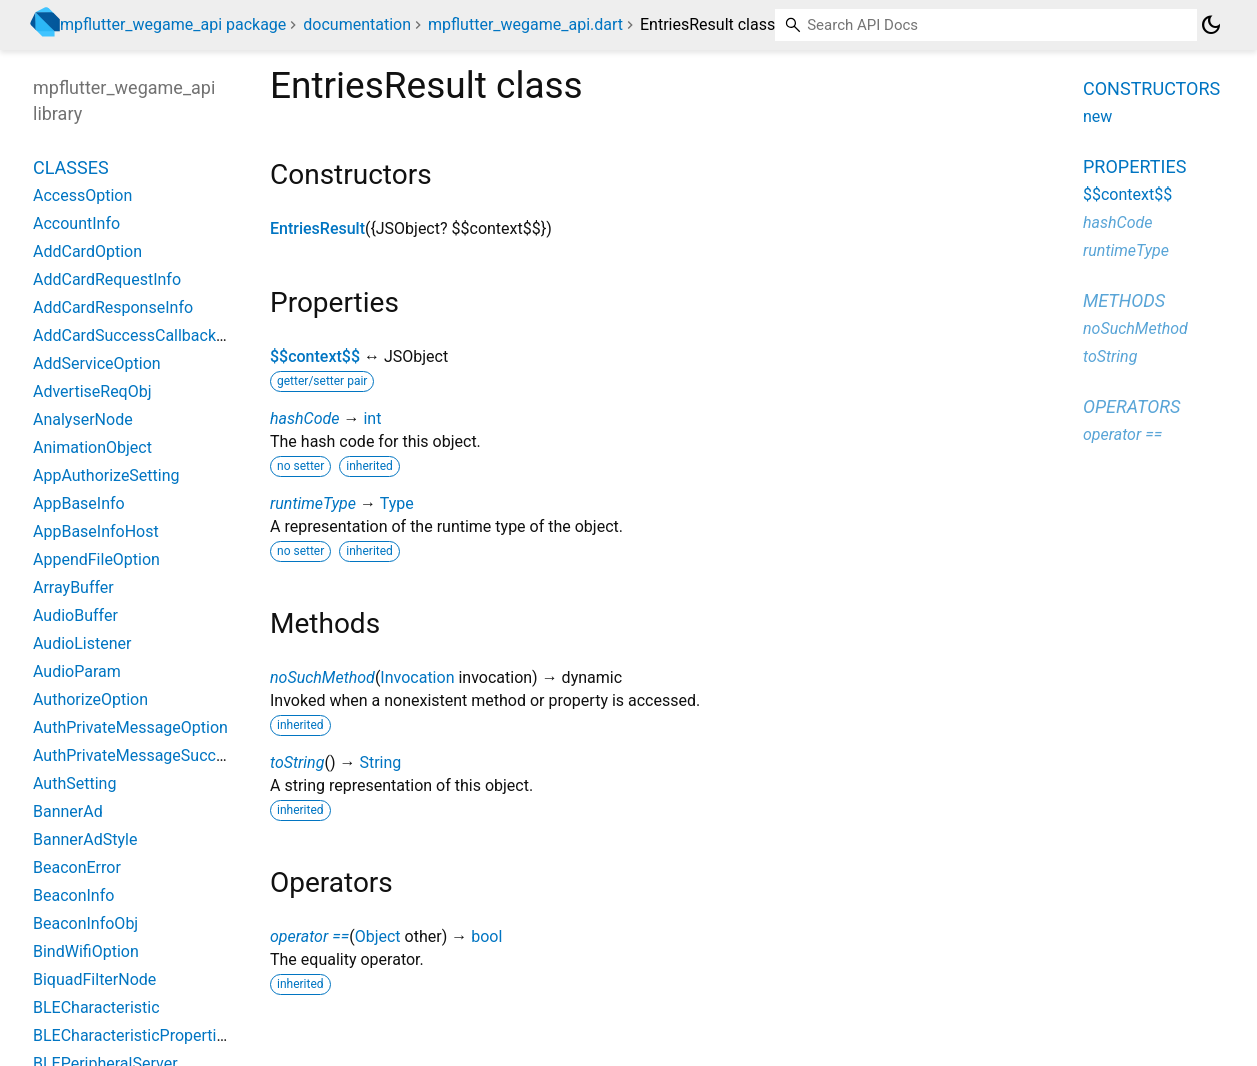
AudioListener (82, 643)
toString (297, 762)
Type (397, 503)
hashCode (304, 418)
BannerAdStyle (85, 839)
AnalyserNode (83, 419)
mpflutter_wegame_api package (173, 24)
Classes (71, 167)
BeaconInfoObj (85, 923)
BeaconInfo (73, 895)
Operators (1131, 406)
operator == (309, 936)
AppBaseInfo (79, 503)
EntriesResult (317, 228)
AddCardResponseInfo (113, 307)
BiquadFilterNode (94, 979)
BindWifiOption (86, 951)
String (380, 762)
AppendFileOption (96, 559)
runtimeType (313, 503)
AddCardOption (87, 251)
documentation (357, 24)
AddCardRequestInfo (107, 279)
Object (378, 936)
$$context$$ (315, 356)
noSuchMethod (322, 677)
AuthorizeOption (90, 699)
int (372, 418)
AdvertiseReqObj (92, 391)
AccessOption (82, 195)
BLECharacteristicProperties (133, 1035)
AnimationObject (92, 447)
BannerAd (68, 811)
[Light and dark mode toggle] (1211, 25)
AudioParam (77, 671)
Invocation (417, 677)
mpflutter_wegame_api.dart (525, 24)
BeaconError (77, 867)
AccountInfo (76, 223)
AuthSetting (74, 783)
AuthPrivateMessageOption (130, 727)
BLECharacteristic (96, 1007)
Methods (1124, 300)
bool (486, 936)
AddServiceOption (97, 363)
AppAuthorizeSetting (106, 475)
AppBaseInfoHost (96, 531)
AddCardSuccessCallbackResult (147, 335)
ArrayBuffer (73, 587)
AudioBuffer (75, 615)
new (1097, 116)
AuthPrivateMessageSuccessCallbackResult (190, 755)
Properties (1134, 166)
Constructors (1151, 88)
